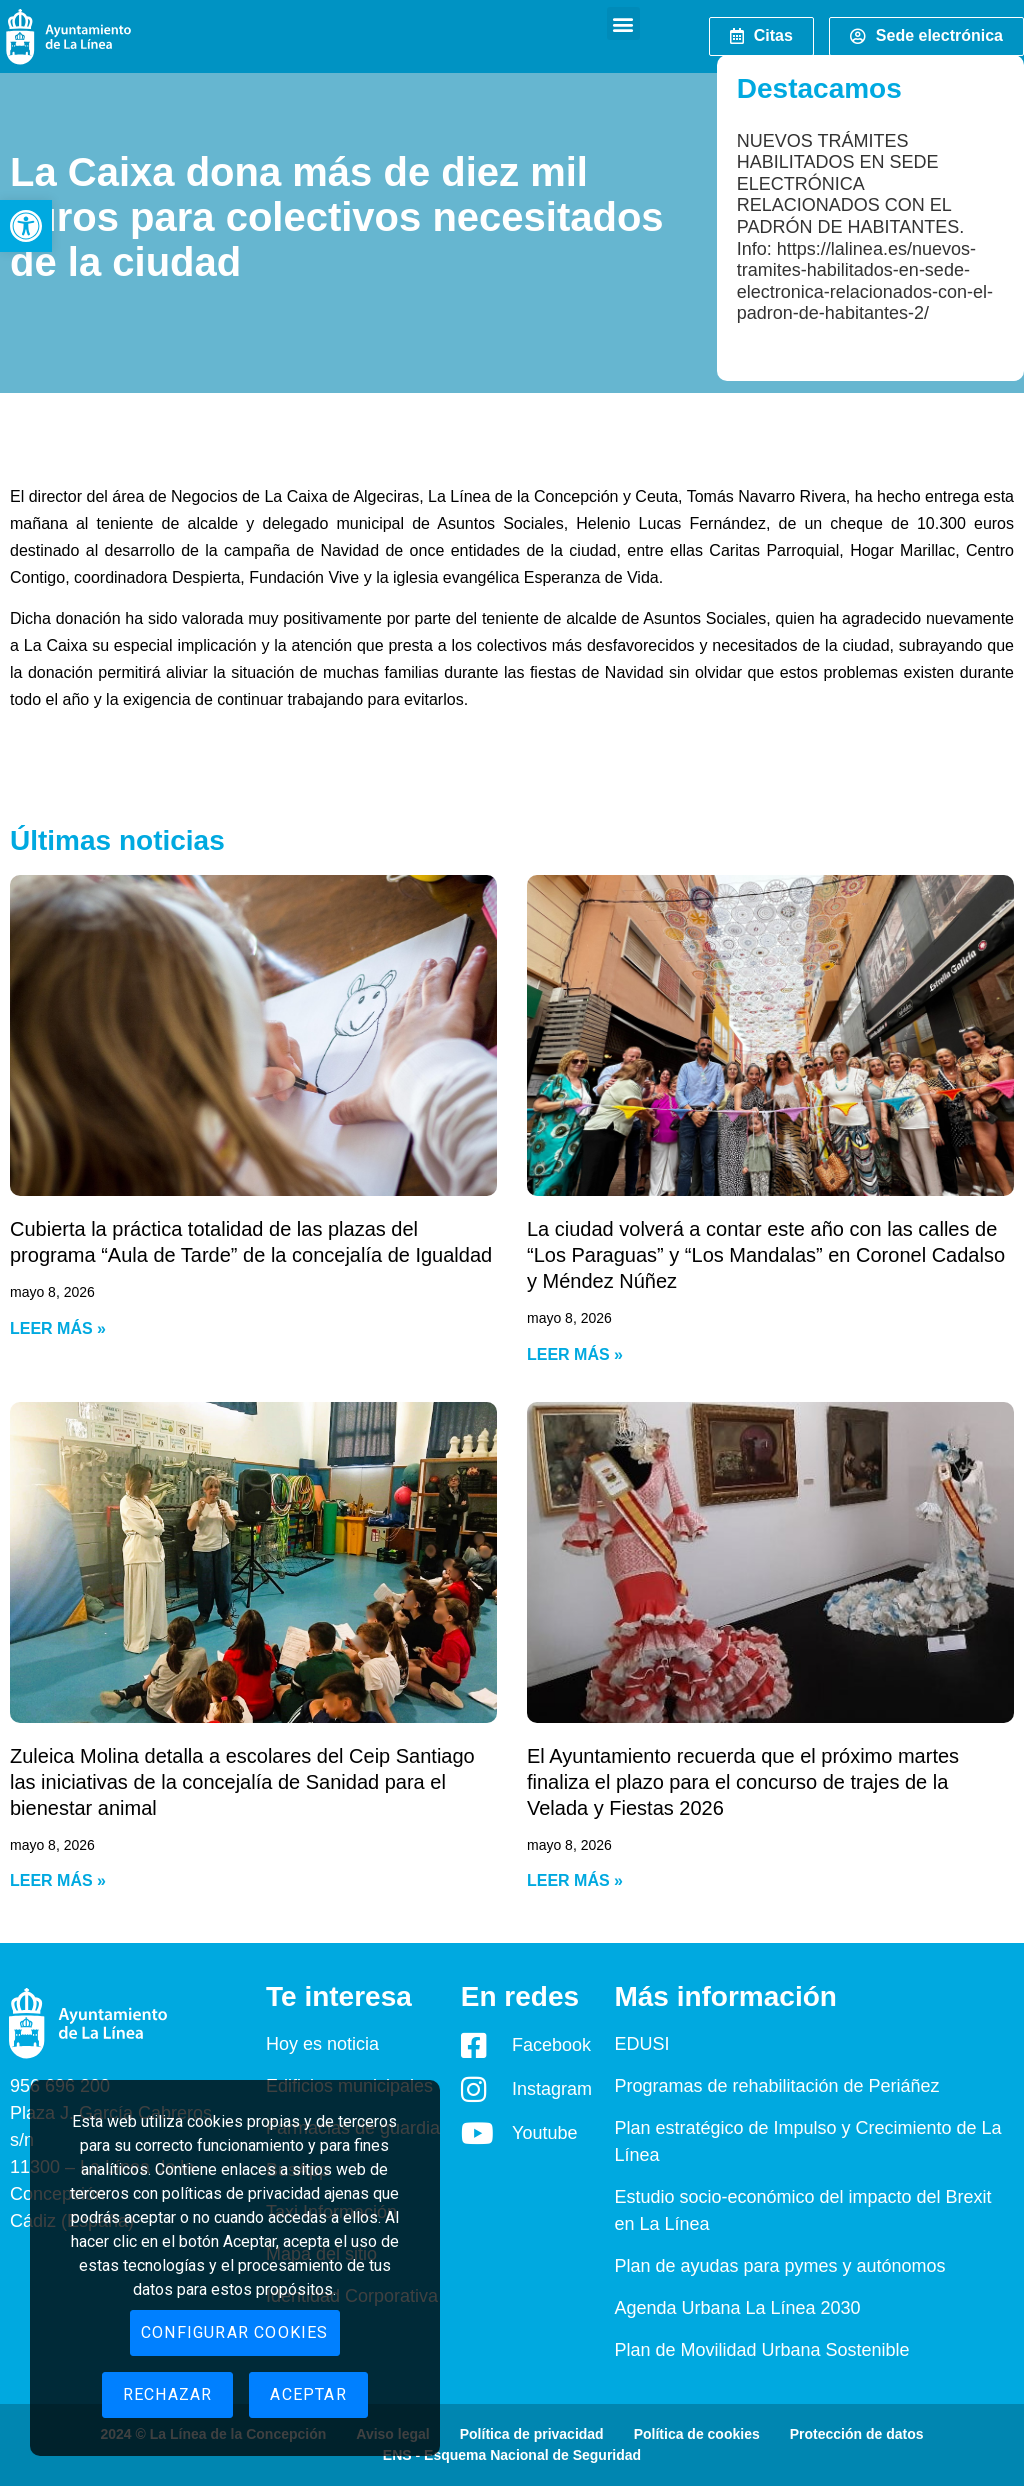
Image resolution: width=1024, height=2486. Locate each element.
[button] (26, 226)
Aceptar (308, 2394)
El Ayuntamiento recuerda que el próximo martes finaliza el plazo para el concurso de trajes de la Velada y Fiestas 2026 (743, 1782)
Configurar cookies (235, 2332)
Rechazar (168, 2394)
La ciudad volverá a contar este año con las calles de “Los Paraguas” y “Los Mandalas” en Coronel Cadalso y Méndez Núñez (766, 1255)
